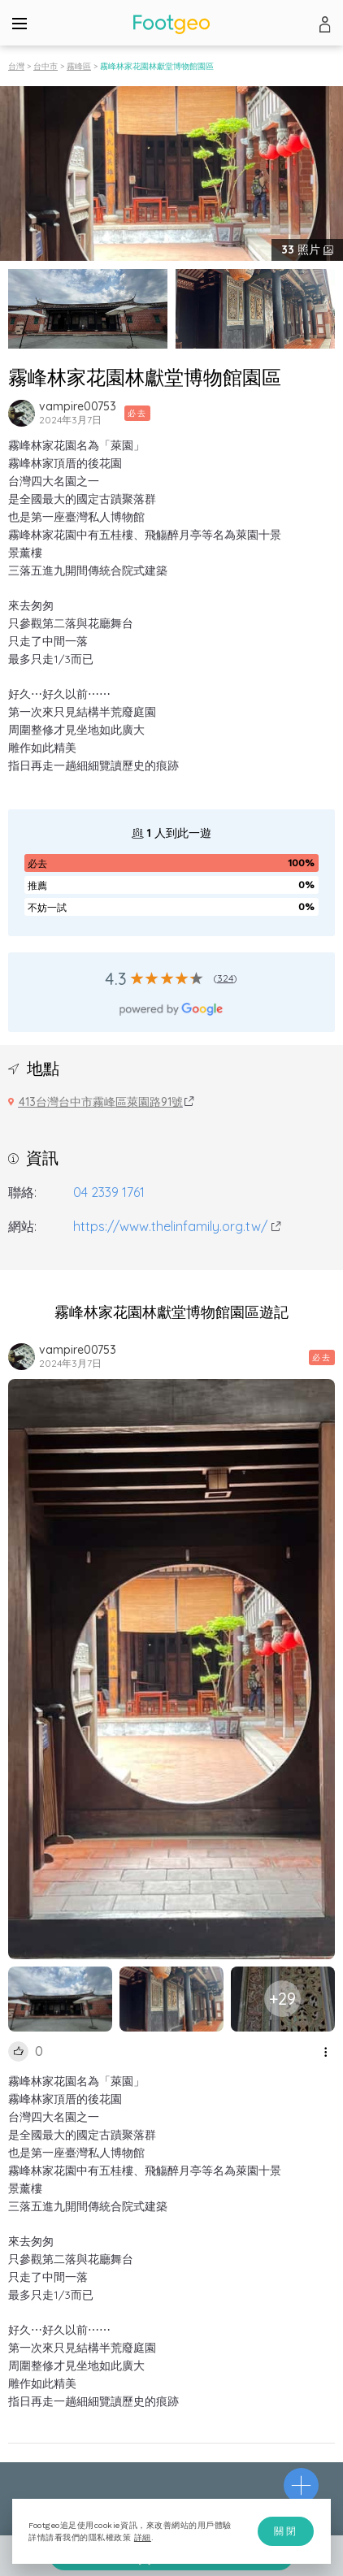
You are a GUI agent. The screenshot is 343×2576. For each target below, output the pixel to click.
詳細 (142, 2537)
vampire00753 (77, 406)
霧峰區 (79, 66)
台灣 (16, 66)
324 (225, 978)
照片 (302, 249)
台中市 (45, 66)
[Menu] (19, 22)
